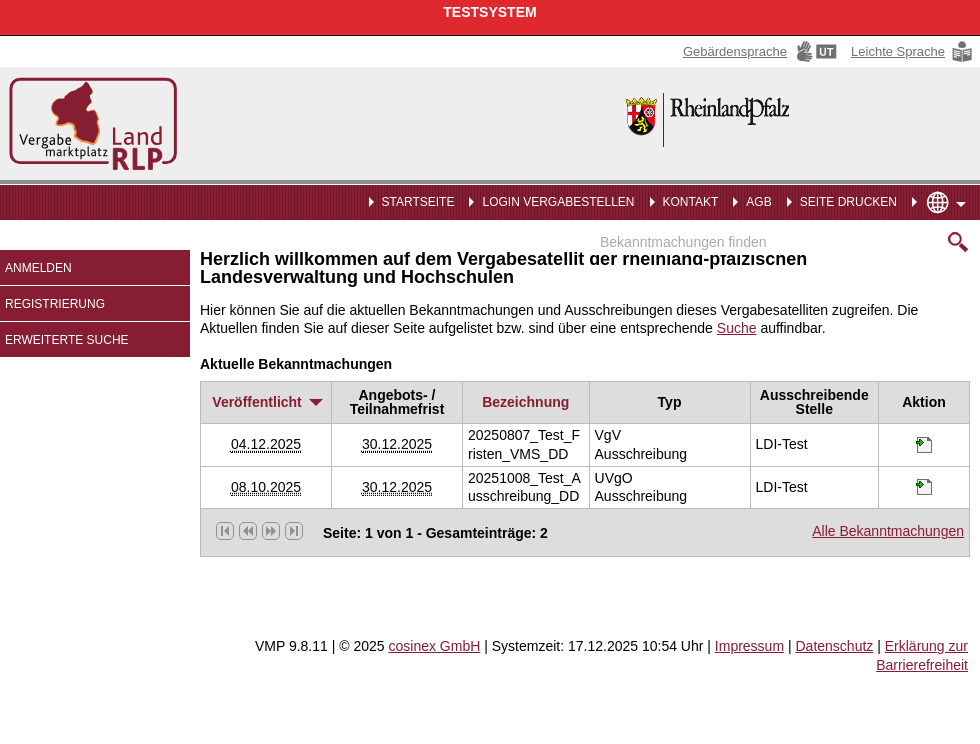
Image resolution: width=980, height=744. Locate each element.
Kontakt (691, 202)
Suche (737, 328)
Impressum (749, 646)
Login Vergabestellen (558, 202)
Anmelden (38, 268)
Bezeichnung (525, 402)
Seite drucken (848, 202)
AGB (758, 202)
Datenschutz (834, 646)
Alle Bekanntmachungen (888, 531)
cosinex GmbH (435, 646)
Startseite (418, 202)
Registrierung (55, 304)
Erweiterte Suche (67, 340)
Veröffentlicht (265, 402)
